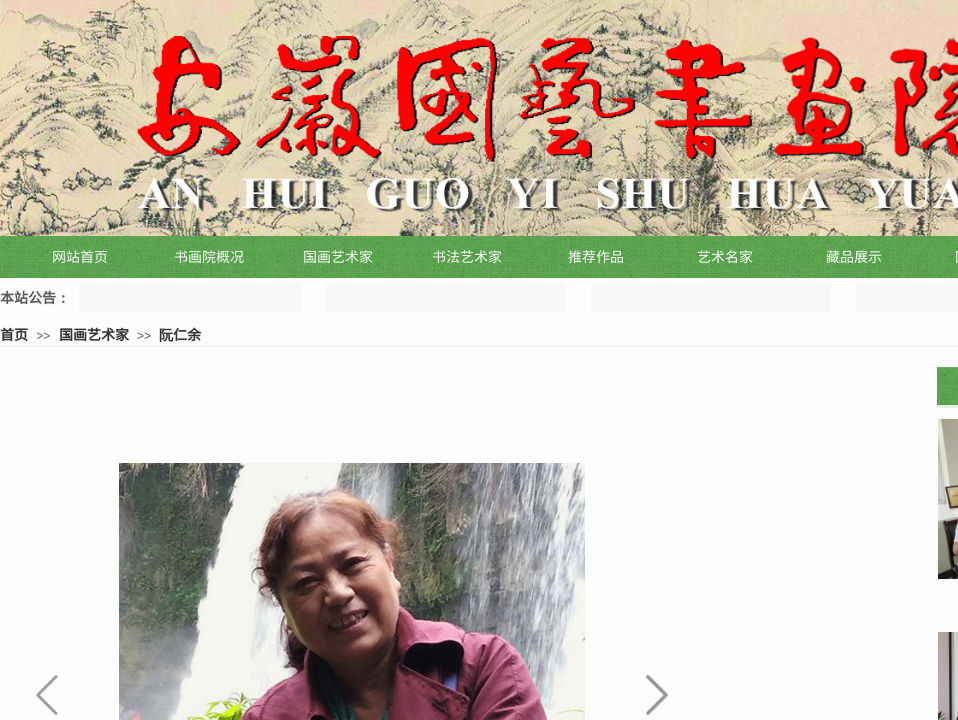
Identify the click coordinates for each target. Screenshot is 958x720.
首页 (14, 334)
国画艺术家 (94, 334)
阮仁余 (180, 334)
